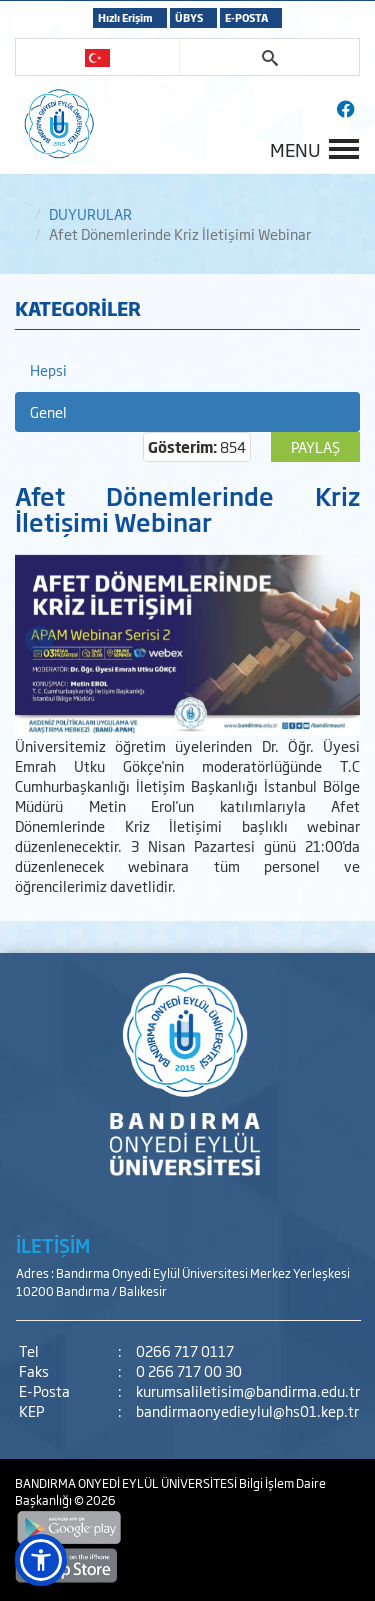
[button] (41, 1560)
